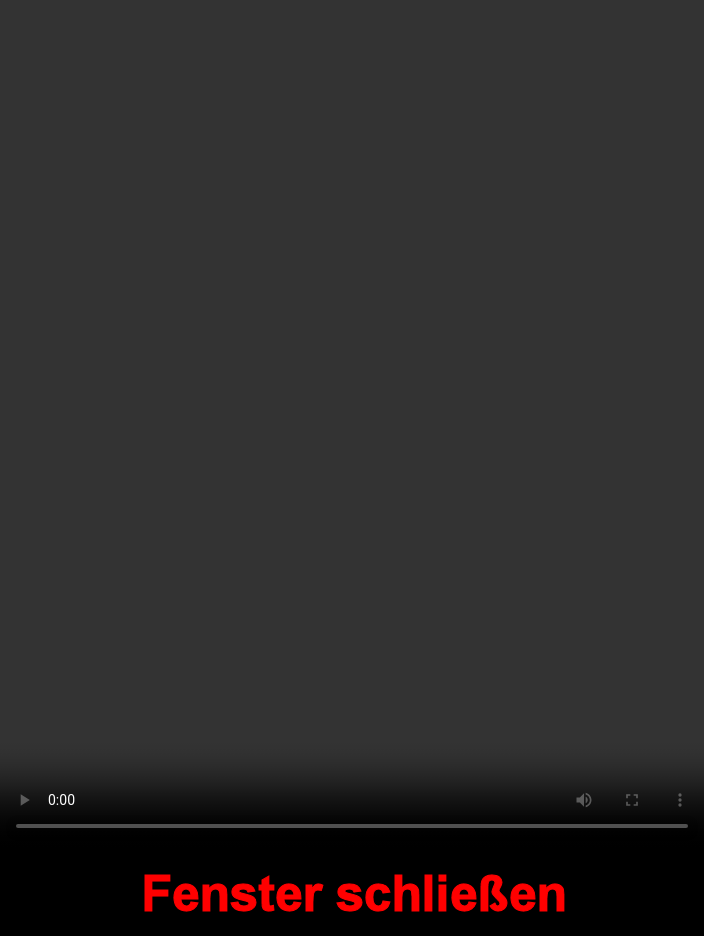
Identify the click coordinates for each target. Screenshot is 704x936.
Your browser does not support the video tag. (352, 424)
